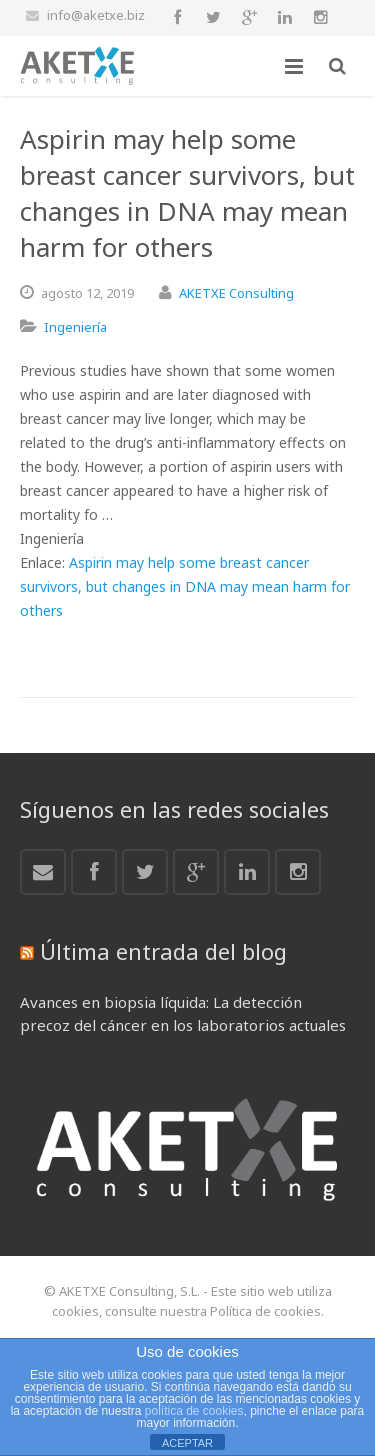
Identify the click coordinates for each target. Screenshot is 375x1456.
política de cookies (194, 1411)
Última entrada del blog (163, 951)
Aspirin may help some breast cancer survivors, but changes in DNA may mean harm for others (185, 586)
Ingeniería (75, 327)
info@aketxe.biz (96, 15)
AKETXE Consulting (236, 293)
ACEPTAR (187, 1443)
